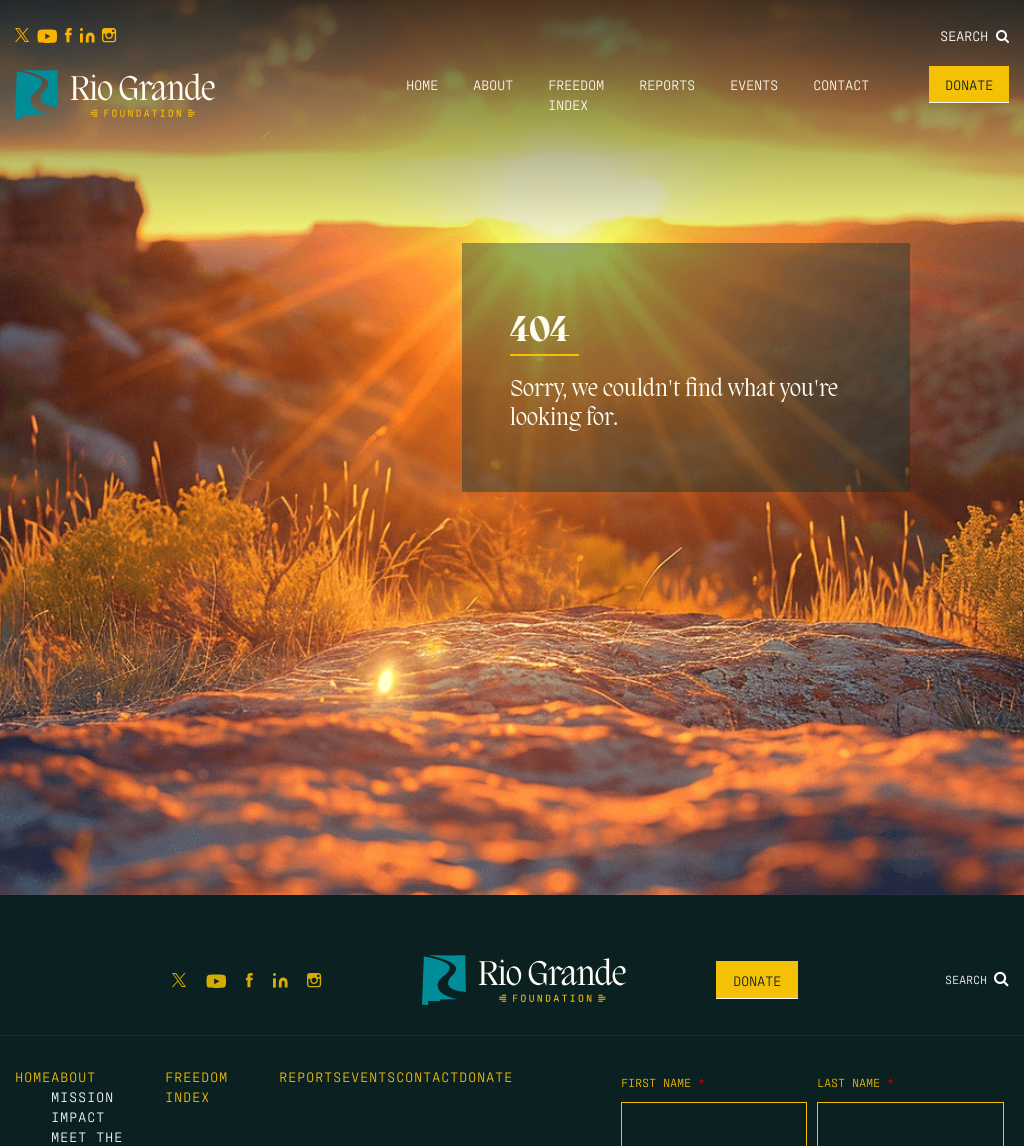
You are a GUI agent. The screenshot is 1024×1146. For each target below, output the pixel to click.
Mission (82, 1096)
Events (754, 84)
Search (974, 35)
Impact (78, 1116)
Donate (969, 84)
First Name (663, 1082)
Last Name (855, 1082)
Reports (667, 84)
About (493, 84)
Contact (841, 84)
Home (422, 84)
